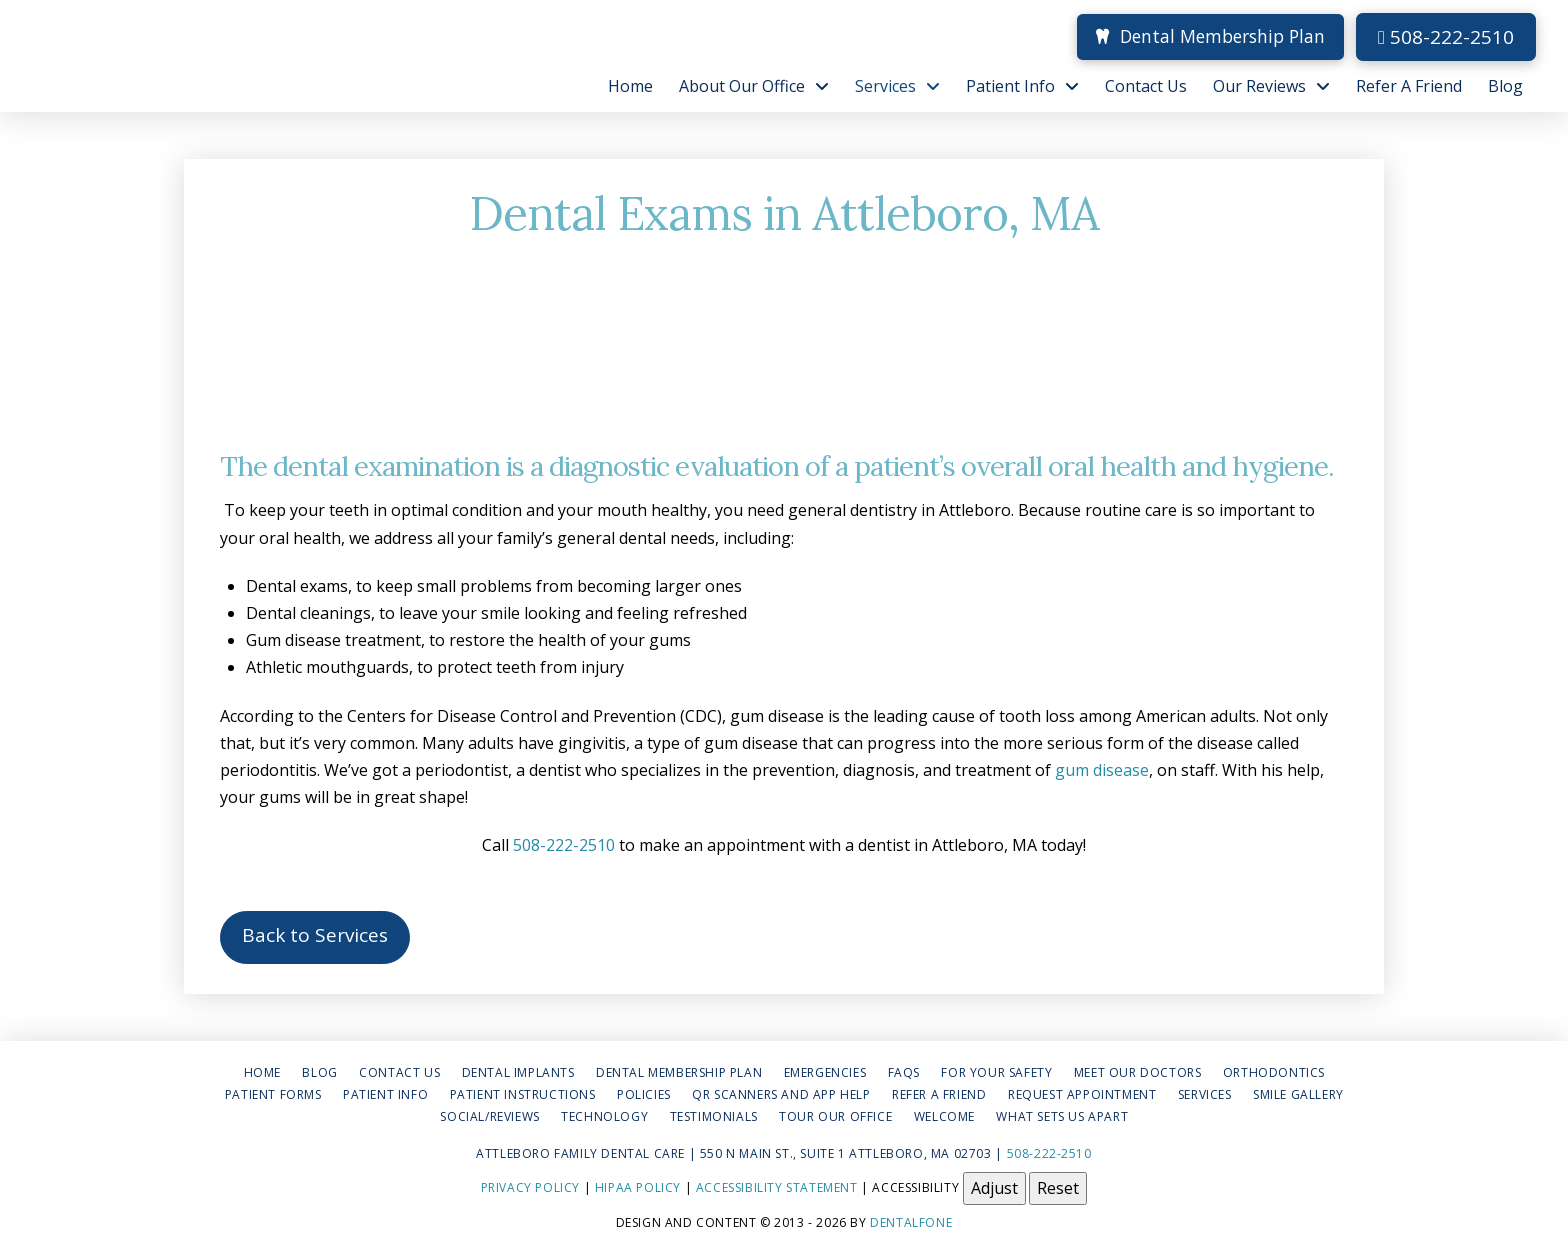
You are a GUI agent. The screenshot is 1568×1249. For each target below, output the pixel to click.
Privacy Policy (530, 1187)
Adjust (994, 1188)
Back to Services (315, 935)
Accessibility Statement (777, 1187)
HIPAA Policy (638, 1187)
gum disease (1100, 770)
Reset (1058, 1188)
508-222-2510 (1446, 37)
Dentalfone (911, 1222)
